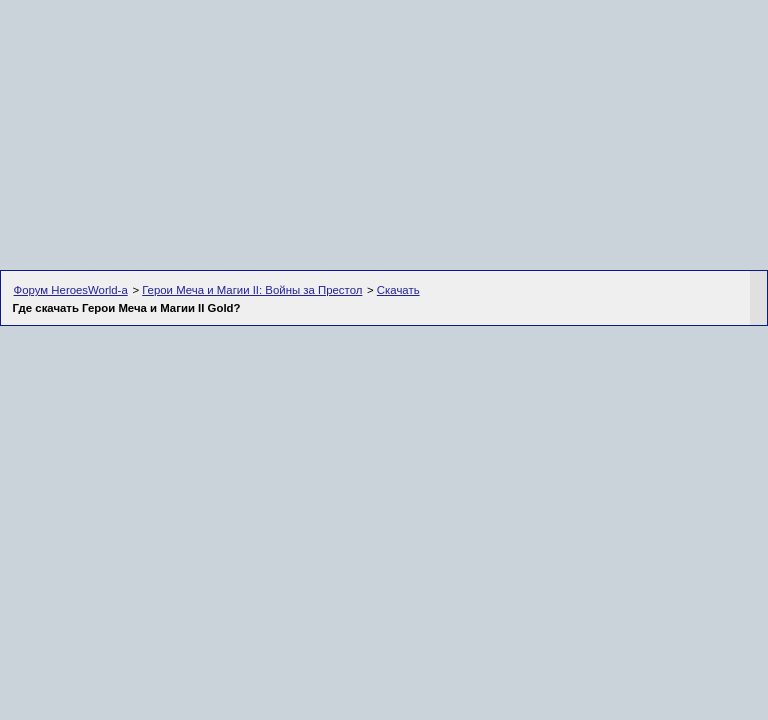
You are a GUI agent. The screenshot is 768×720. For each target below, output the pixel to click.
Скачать (398, 290)
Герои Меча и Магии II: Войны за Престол (252, 290)
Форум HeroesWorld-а (71, 290)
